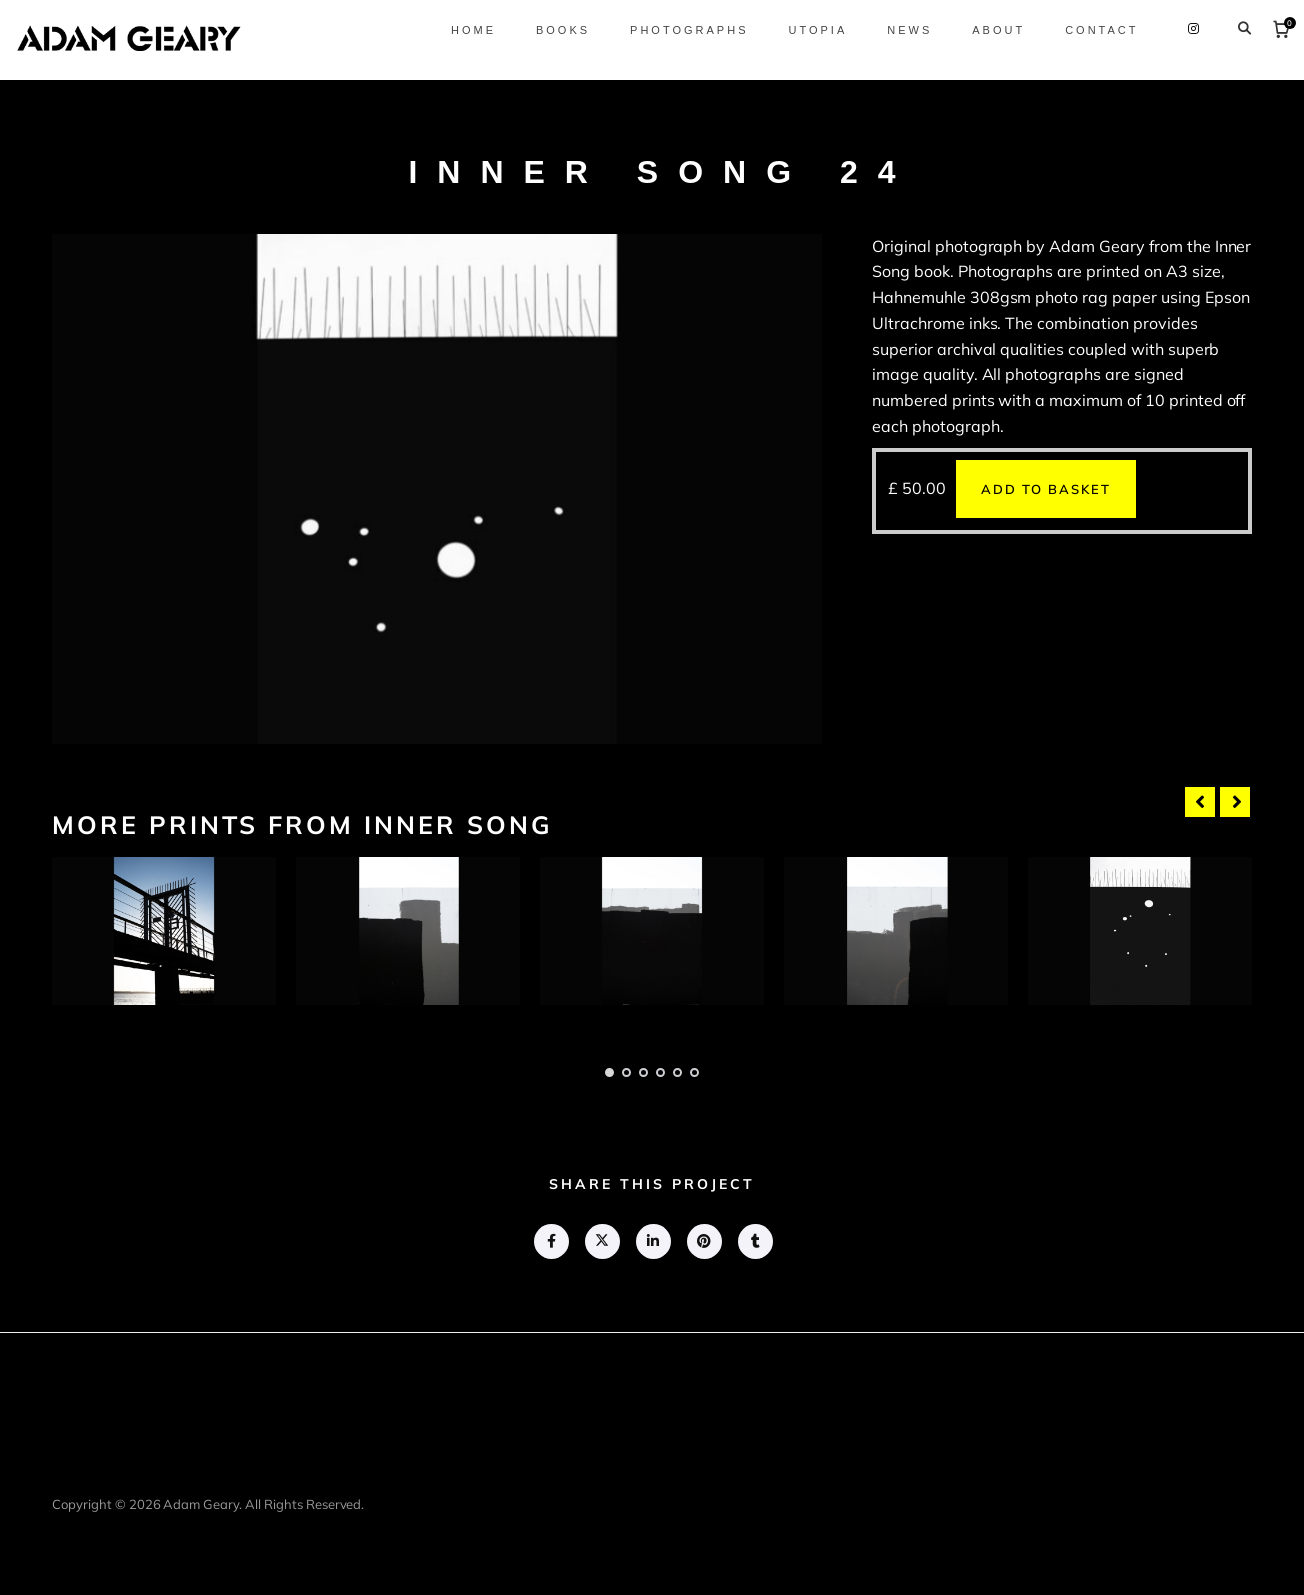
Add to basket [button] (1046, 489)
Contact (1084, 30)
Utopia (800, 30)
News (892, 30)
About (981, 30)
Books (545, 30)
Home (455, 30)
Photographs (672, 30)
